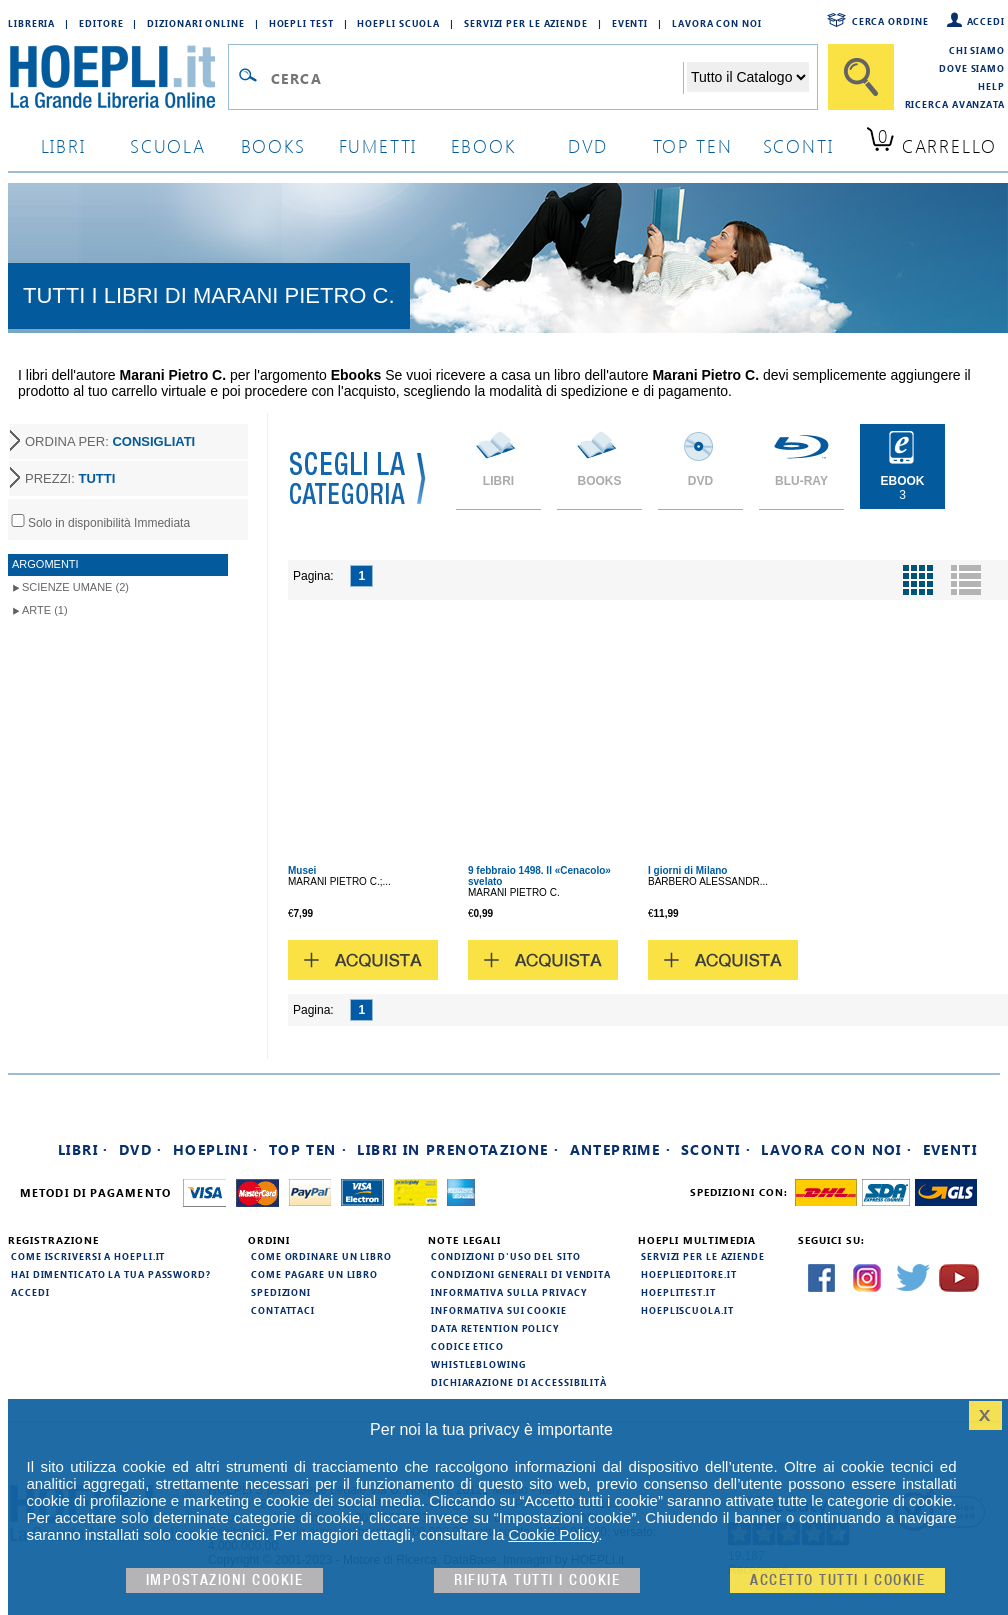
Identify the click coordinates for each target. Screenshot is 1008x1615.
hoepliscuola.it (687, 1310)
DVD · (141, 1149)
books (273, 145)
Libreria (31, 23)
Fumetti (378, 145)
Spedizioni (281, 1292)
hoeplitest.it (678, 1292)
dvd (588, 145)
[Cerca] (861, 77)
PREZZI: (70, 478)
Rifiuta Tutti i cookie (537, 1580)
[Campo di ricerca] (476, 78)
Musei (302, 870)
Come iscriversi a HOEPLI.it (88, 1256)
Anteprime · (620, 1149)
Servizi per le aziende (526, 23)
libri (63, 145)
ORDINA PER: (110, 441)
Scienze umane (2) (75, 587)
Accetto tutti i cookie (837, 1580)
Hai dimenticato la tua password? (111, 1274)
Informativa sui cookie (499, 1310)
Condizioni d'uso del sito (506, 1256)
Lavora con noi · (836, 1149)
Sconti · (716, 1149)
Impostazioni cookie (225, 1580)
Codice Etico (467, 1346)
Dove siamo (972, 68)
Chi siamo (977, 50)
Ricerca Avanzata (955, 104)
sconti (798, 145)
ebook (483, 145)
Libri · (83, 1149)
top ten (693, 145)
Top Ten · (308, 1149)
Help (991, 86)
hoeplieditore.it (688, 1274)
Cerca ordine (890, 21)
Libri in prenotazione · (458, 1149)
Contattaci (283, 1310)
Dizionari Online (195, 23)
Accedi (986, 21)
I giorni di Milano (687, 870)
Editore (101, 23)
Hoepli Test (301, 23)
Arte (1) (45, 610)
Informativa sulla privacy (509, 1292)
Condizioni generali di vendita (521, 1274)
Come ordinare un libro (321, 1256)
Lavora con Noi (717, 23)
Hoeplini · (216, 1149)
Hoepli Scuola (398, 23)
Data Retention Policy (495, 1328)
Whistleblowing (478, 1364)
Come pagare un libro (314, 1274)
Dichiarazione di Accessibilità (519, 1382)
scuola (168, 145)
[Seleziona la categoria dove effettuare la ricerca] (748, 77)
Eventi (630, 23)
